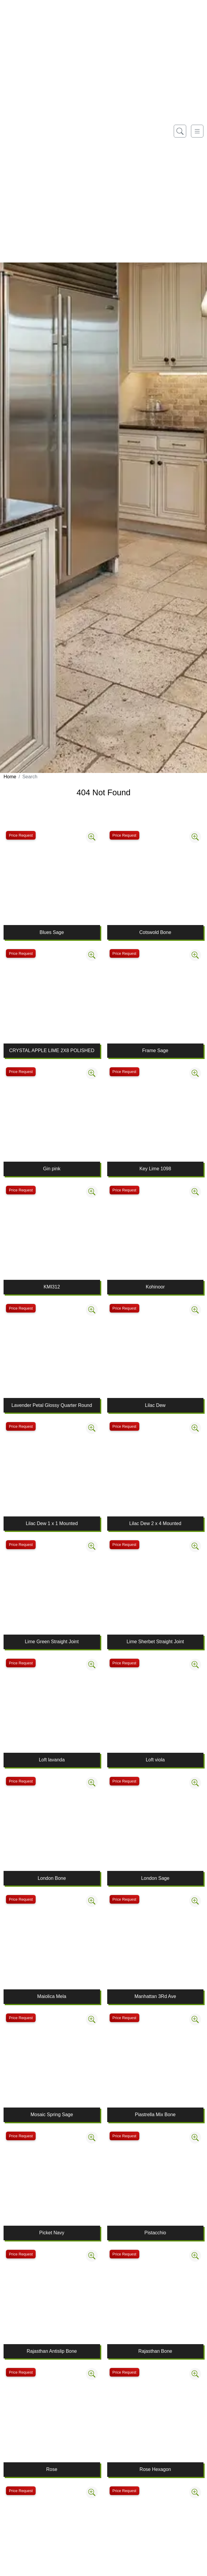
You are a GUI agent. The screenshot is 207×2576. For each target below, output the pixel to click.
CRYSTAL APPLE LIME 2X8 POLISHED (51, 1050)
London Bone (52, 1878)
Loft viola (155, 1759)
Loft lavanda (52, 1759)
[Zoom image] (92, 837)
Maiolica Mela (51, 1996)
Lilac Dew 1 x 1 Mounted (52, 1523)
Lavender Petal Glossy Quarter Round (52, 1405)
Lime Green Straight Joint (52, 1641)
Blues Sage (51, 932)
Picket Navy (51, 2232)
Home (10, 776)
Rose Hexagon (155, 2469)
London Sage (155, 1878)
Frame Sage (155, 1050)
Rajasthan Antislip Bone (52, 2351)
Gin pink (52, 1168)
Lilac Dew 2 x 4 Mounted (155, 1523)
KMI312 (52, 1286)
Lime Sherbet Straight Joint (155, 1641)
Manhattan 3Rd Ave (155, 1996)
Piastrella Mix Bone (155, 2114)
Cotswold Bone (155, 932)
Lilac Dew (155, 1405)
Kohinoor (155, 1286)
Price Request (21, 835)
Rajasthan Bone (155, 2351)
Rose (51, 2469)
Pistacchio (155, 2232)
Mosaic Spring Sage (52, 2114)
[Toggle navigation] (197, 131)
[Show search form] (180, 131)
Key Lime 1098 (155, 1168)
